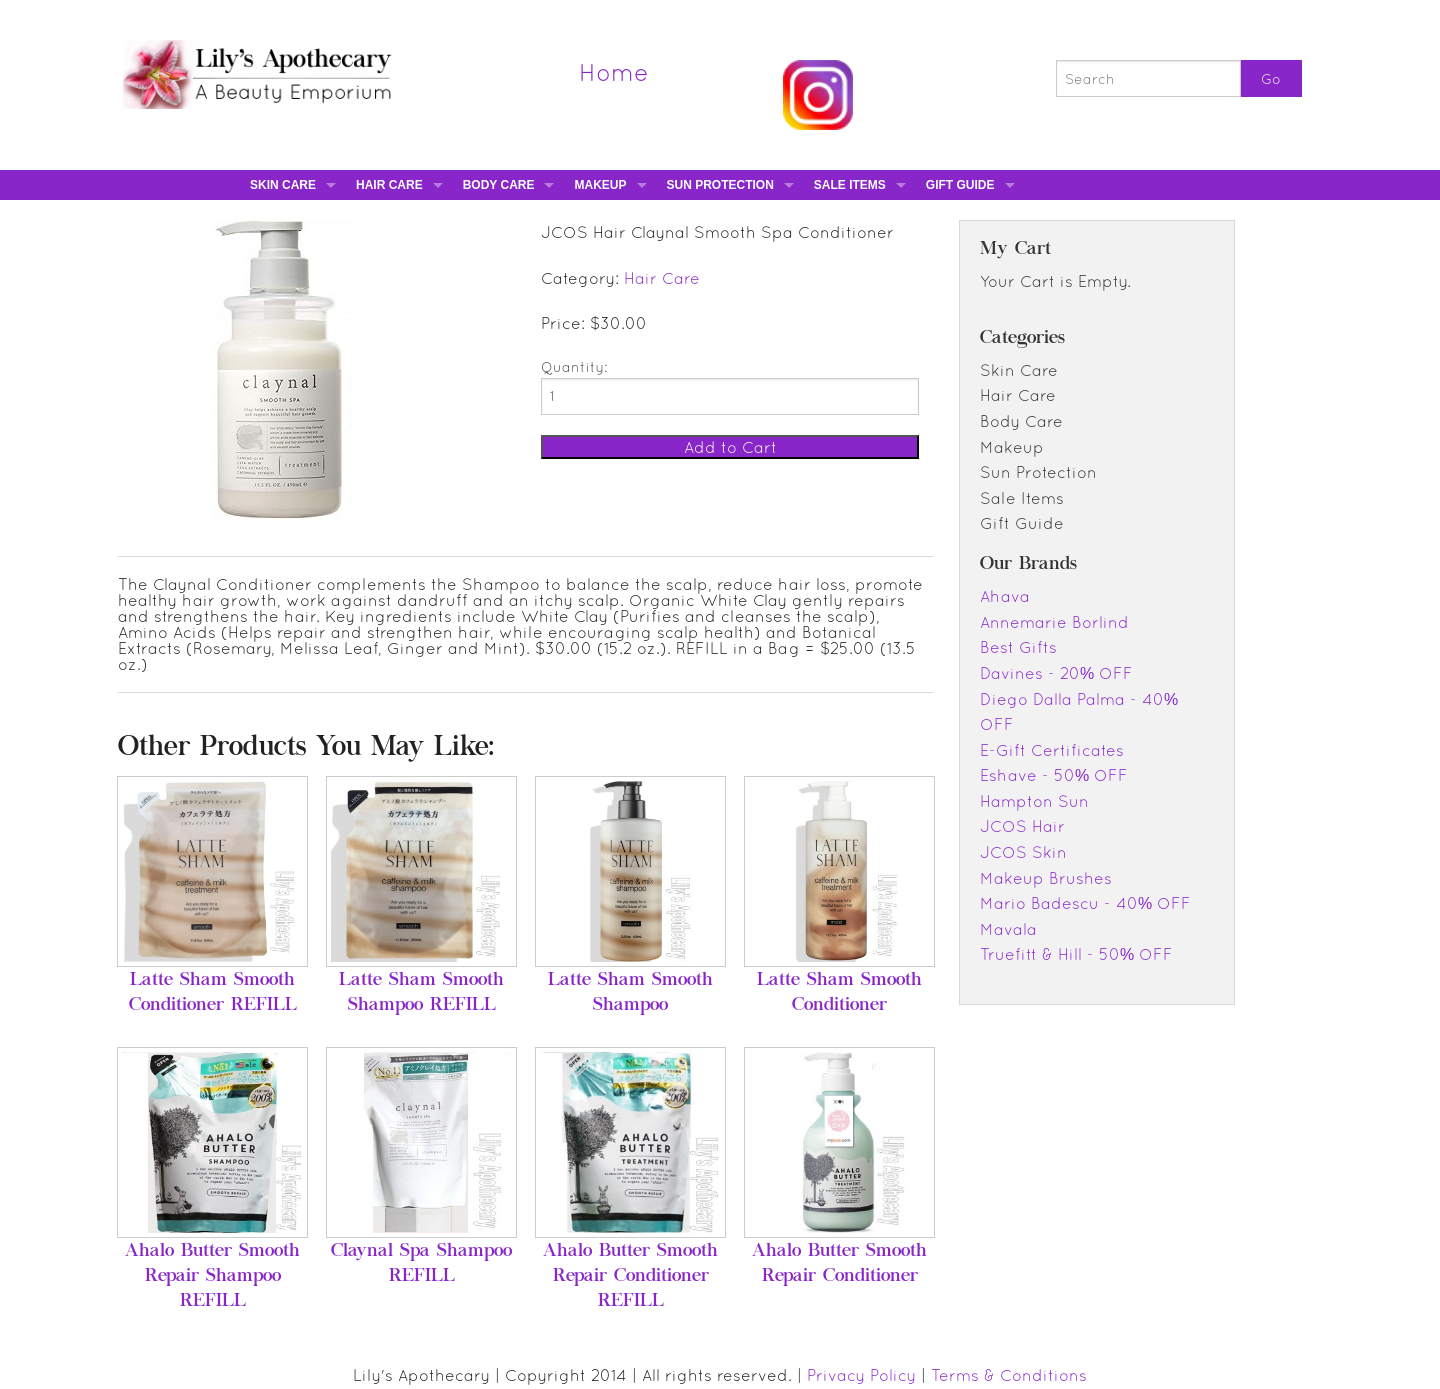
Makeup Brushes (1046, 878)
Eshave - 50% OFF (1054, 775)
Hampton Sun (1034, 801)
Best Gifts (1018, 647)
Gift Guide (960, 185)
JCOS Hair (1022, 826)
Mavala (1008, 929)
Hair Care (389, 185)
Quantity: (574, 367)
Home (614, 72)
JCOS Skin (1023, 852)
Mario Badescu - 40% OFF (1085, 903)
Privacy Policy (861, 1375)
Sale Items (850, 185)
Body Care (499, 185)
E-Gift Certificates (1052, 750)
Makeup (600, 185)
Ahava (1005, 596)
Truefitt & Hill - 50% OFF (1076, 954)
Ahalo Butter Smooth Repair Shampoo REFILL (212, 1277)
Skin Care (283, 185)
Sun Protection (720, 185)
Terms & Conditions (1009, 1375)
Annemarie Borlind (1054, 622)
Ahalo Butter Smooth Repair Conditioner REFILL (630, 1277)
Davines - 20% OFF (1056, 673)
